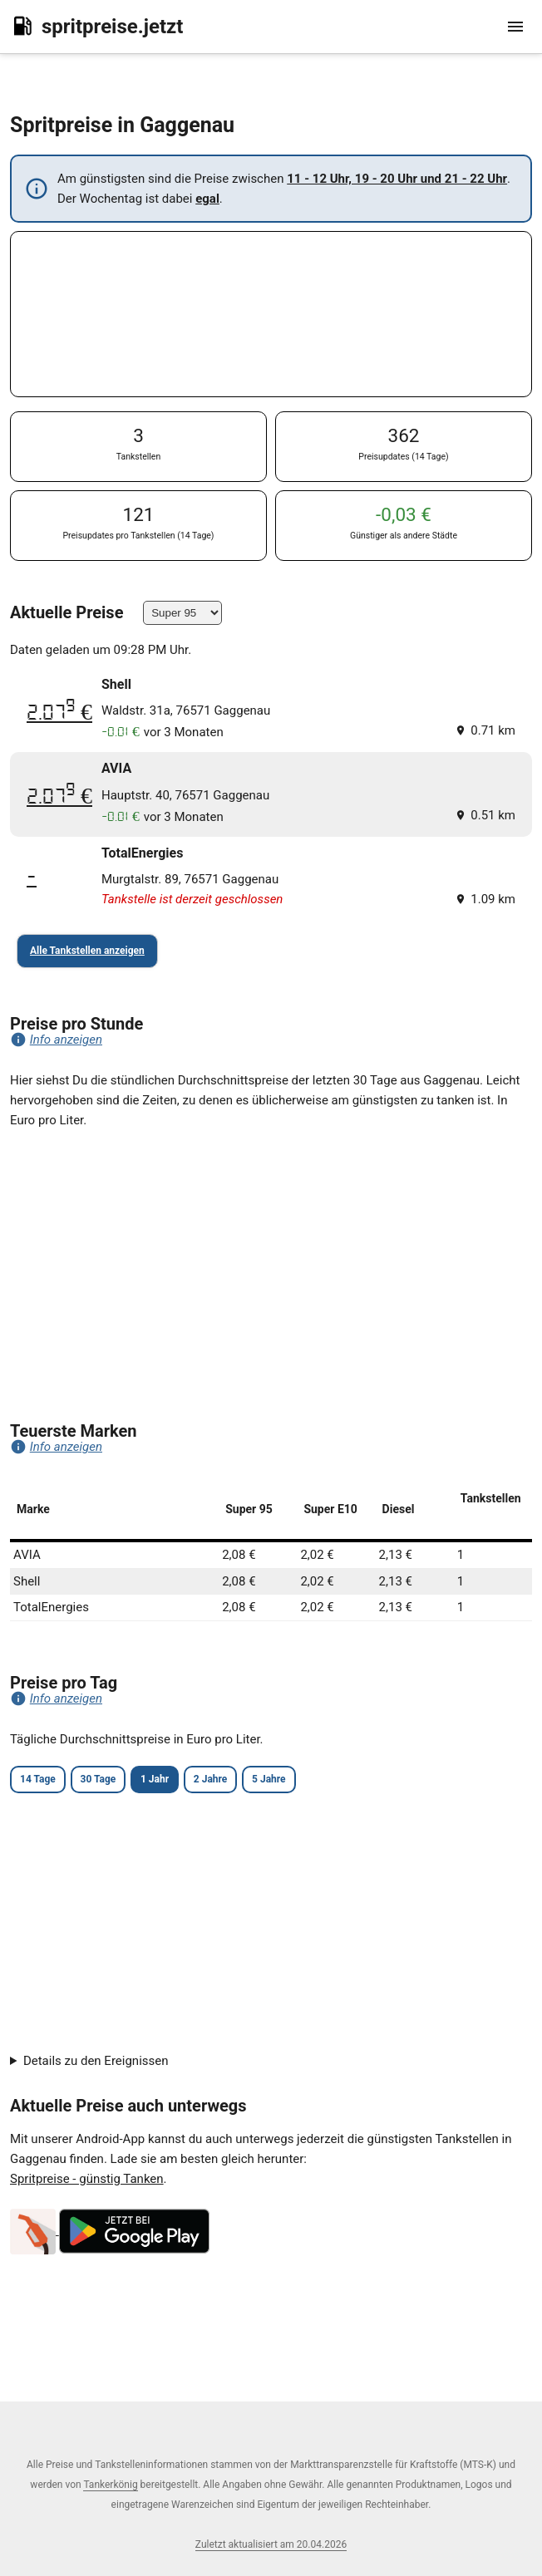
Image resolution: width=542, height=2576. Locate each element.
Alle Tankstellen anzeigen (87, 950)
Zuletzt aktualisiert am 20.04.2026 (271, 2544)
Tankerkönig (110, 2484)
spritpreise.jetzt (96, 25)
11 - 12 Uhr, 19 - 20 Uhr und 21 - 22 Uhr (397, 178)
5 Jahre (268, 1779)
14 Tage (38, 1779)
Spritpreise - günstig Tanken (87, 2178)
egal (207, 198)
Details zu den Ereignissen (96, 2060)
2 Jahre (210, 1779)
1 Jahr (154, 1779)
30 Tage (98, 1779)
